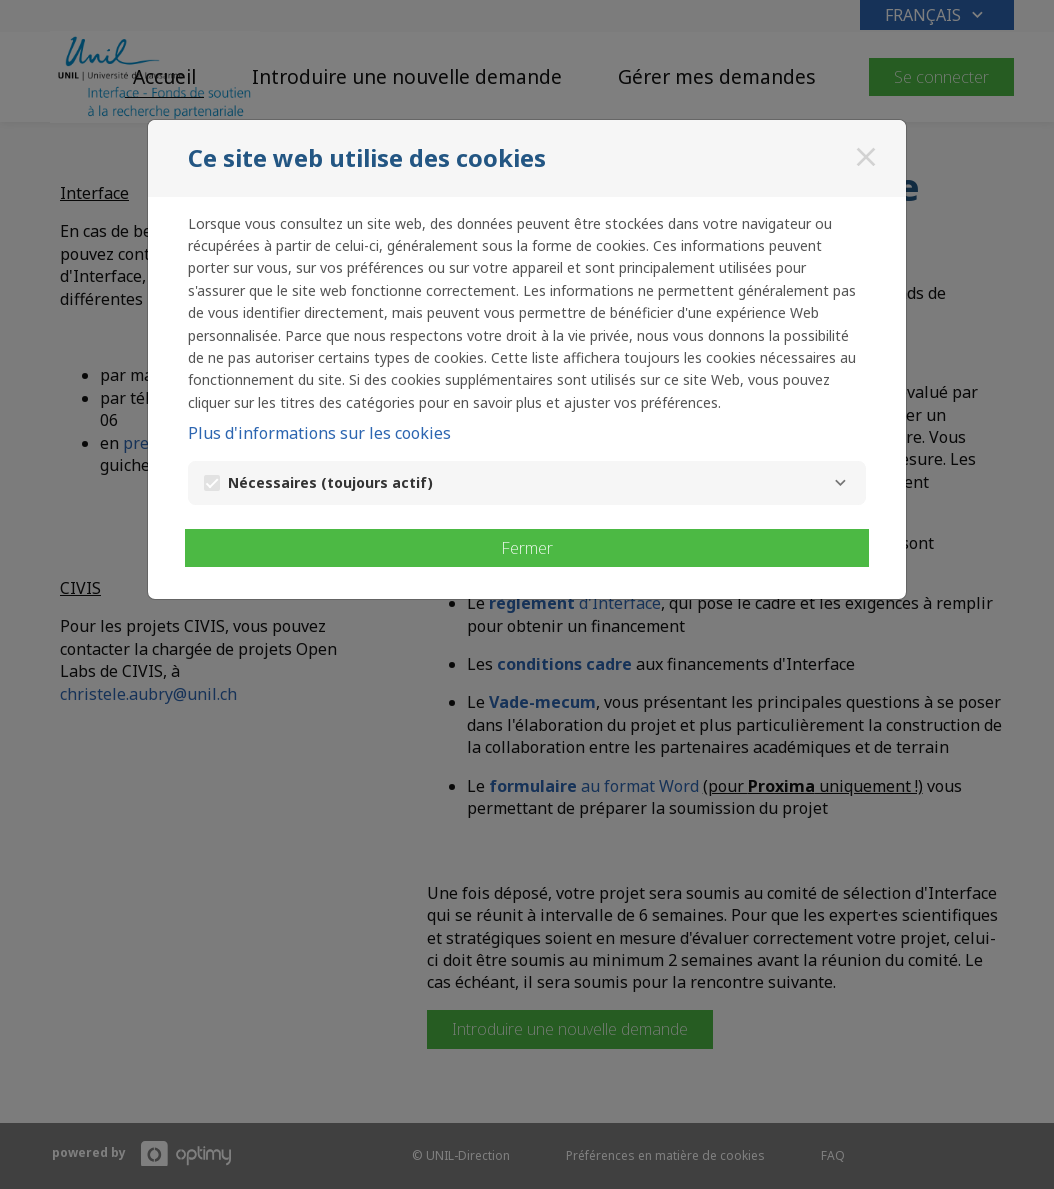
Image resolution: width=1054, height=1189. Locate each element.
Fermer (527, 548)
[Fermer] (866, 157)
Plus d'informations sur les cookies (319, 433)
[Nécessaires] (840, 483)
